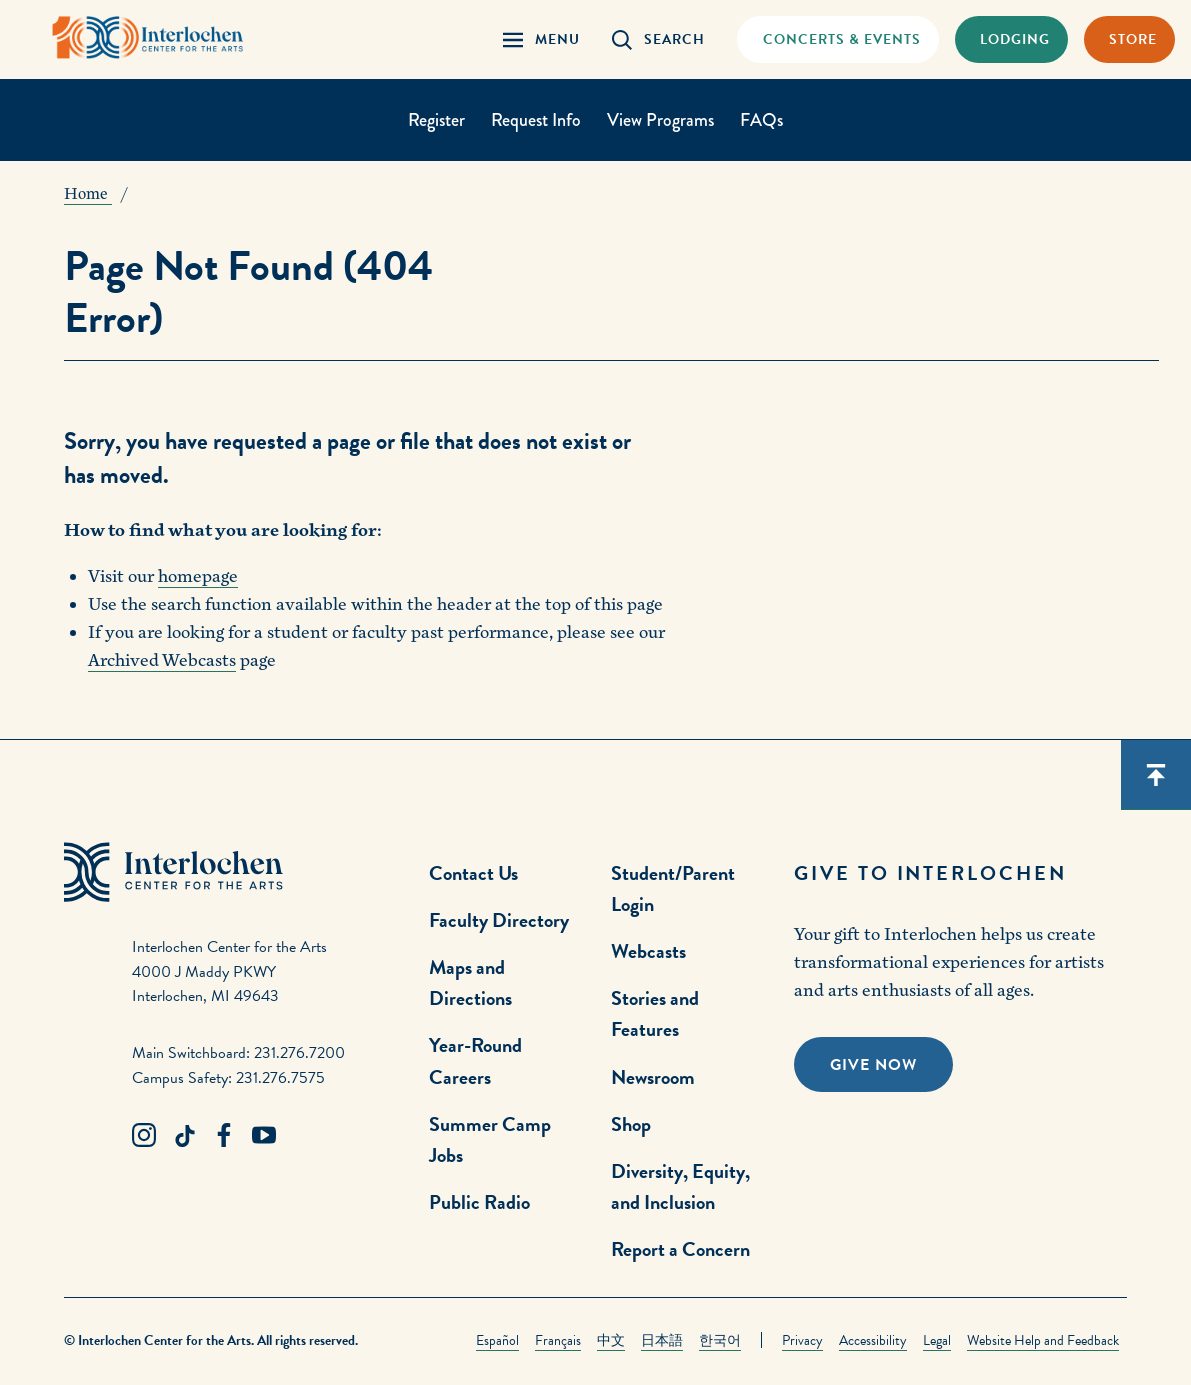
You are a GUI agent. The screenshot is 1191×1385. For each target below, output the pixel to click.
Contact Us (473, 873)
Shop (631, 1124)
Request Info (536, 120)
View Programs (660, 120)
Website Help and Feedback (1043, 1340)
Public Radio (479, 1202)
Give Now (873, 1065)
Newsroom (653, 1077)
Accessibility (873, 1340)
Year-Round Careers (475, 1060)
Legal (937, 1340)
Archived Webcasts (162, 660)
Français (558, 1340)
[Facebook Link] (224, 1136)
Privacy (802, 1340)
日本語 (662, 1340)
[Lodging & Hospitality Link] (1011, 39)
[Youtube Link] (264, 1136)
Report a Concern (680, 1249)
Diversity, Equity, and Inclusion (680, 1186)
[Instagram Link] (144, 1136)
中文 (611, 1340)
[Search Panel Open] (658, 39)
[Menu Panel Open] (541, 39)
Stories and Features (655, 1013)
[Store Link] (1129, 39)
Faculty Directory (499, 920)
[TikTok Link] (184, 1136)
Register (436, 120)
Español (497, 1340)
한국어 (720, 1340)
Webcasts (648, 951)
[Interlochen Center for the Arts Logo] (148, 37)
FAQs (761, 120)
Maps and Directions (470, 982)
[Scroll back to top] (1156, 775)
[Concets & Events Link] (837, 39)
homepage (198, 576)
